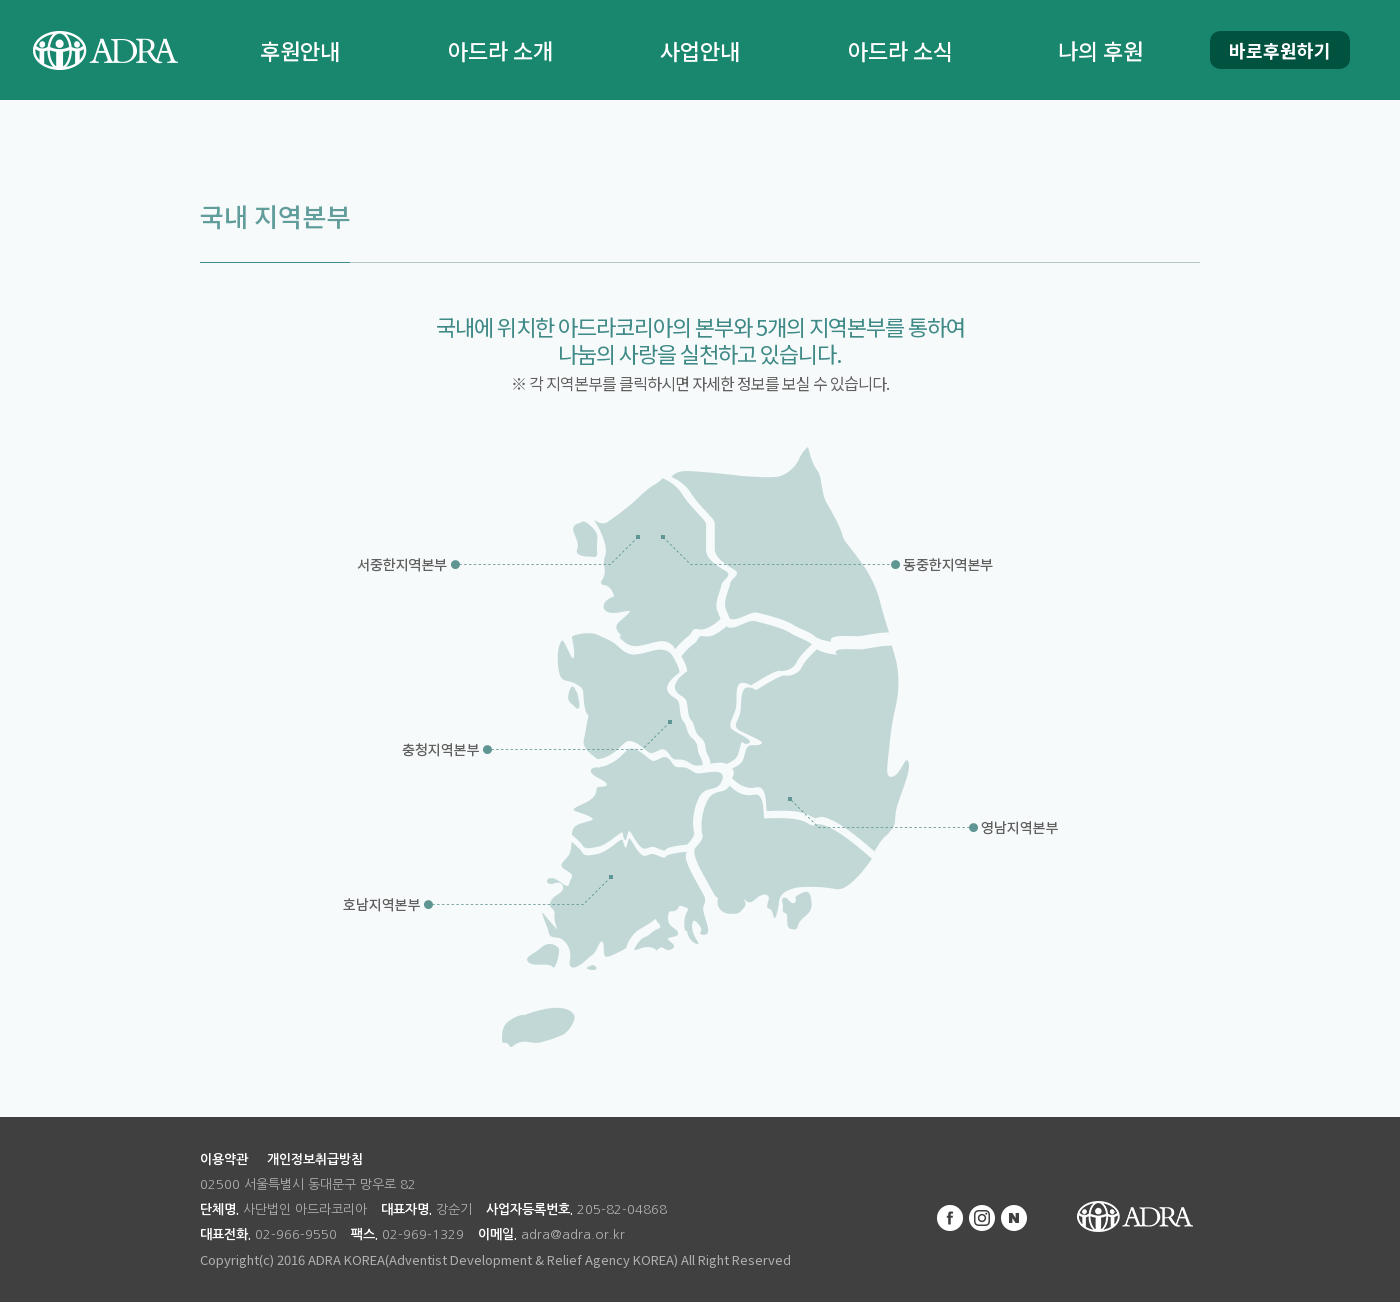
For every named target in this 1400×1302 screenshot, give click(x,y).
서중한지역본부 (399, 569)
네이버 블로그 (1014, 1218)
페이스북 (950, 1218)
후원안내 (300, 50)
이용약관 (224, 1159)
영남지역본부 (1012, 834)
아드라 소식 (900, 50)
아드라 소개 (500, 50)
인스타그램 (982, 1218)
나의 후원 (1100, 50)
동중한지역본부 (947, 569)
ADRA (105, 50)
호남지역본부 (387, 909)
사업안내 (700, 50)
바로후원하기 (1280, 50)
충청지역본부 (442, 754)
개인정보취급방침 (315, 1159)
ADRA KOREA (1135, 1217)
